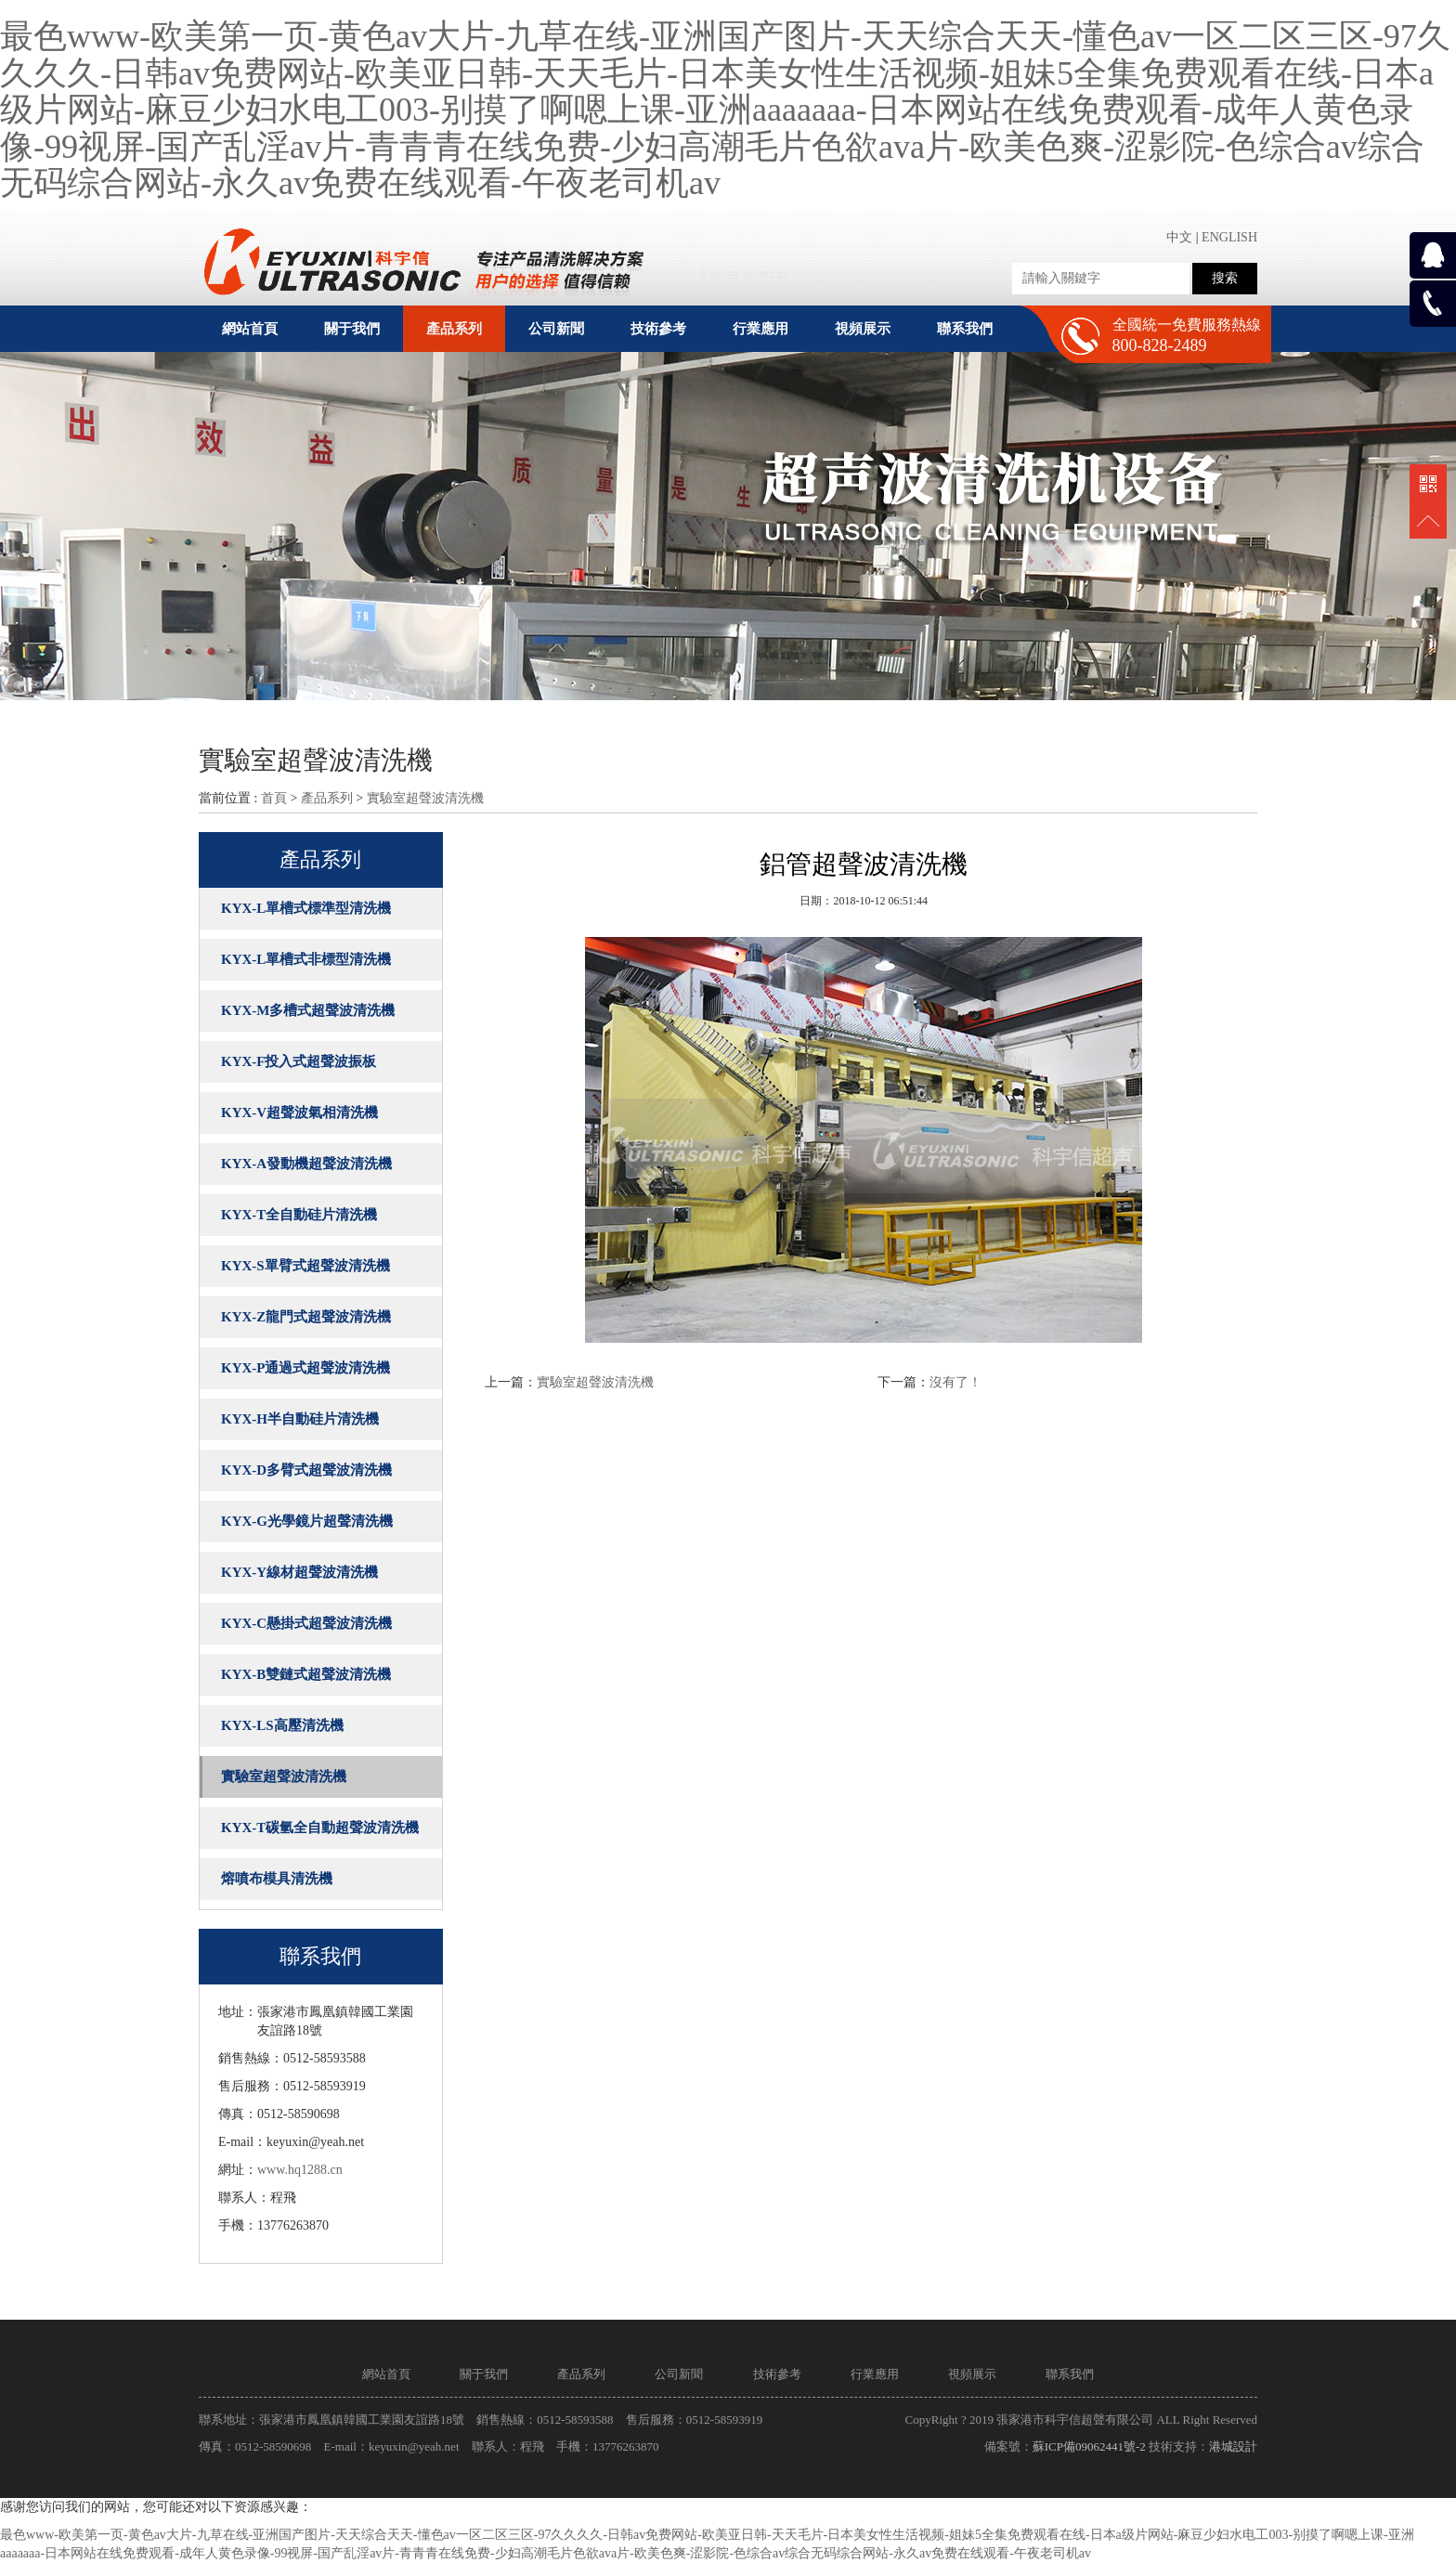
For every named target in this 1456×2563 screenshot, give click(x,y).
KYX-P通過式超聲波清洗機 (306, 1367)
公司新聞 (679, 2374)
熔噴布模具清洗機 (276, 1878)
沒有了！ (956, 1382)
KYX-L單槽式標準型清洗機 (306, 908)
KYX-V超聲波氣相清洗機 (299, 1112)
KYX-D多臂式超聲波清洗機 (306, 1470)
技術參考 (777, 2374)
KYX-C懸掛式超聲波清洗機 (306, 1623)
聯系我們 (1070, 2374)
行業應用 (875, 2374)
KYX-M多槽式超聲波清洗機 (308, 1010)
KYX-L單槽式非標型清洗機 (306, 959)
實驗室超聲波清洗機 (425, 798)
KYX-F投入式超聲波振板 (299, 1061)
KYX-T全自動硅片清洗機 (299, 1214)
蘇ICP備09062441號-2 (1089, 2446)
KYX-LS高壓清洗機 (282, 1725)
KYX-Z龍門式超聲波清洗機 (306, 1316)
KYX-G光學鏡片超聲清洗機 (307, 1521)
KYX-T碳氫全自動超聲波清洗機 (320, 1827)
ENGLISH (1229, 237)
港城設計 (1233, 2446)
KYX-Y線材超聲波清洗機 (299, 1572)
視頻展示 (972, 2374)
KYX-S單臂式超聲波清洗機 (305, 1265)
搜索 (1225, 278)
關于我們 (484, 2374)
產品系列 (327, 798)
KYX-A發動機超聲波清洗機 (306, 1163)
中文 (1179, 237)
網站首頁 (250, 328)
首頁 (274, 798)
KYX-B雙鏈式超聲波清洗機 (306, 1674)
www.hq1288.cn (300, 2170)
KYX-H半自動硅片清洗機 (300, 1419)
